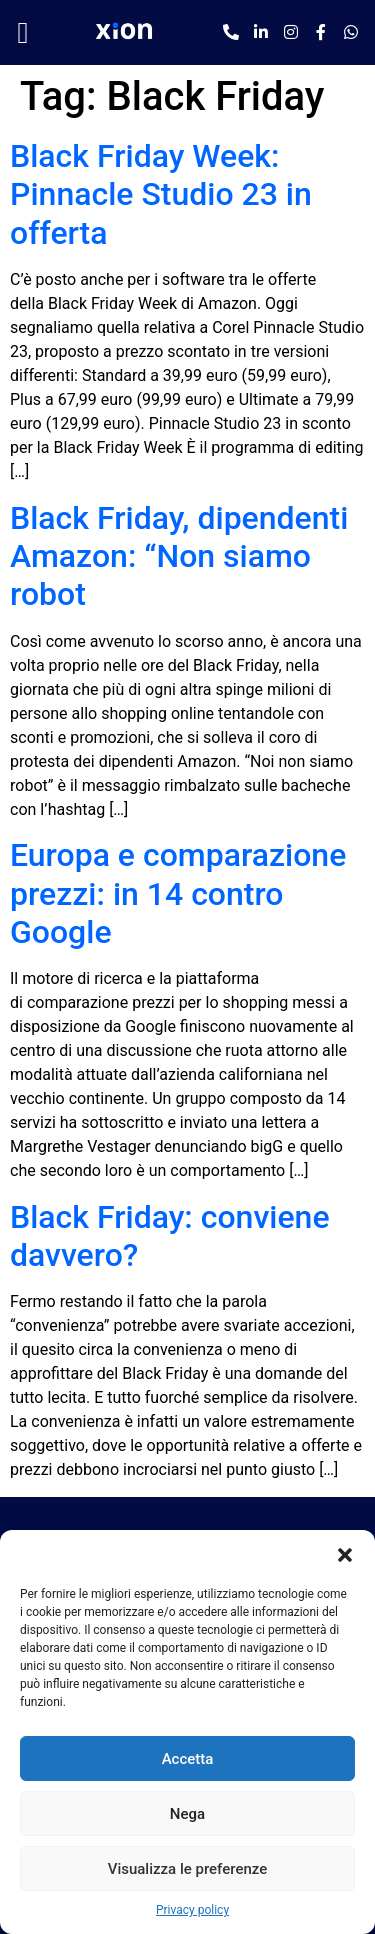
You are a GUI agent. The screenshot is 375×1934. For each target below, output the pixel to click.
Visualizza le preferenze (188, 1869)
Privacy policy (192, 1910)
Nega (187, 1814)
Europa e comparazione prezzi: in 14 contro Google (178, 893)
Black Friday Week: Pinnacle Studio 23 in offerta (161, 194)
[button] (345, 1555)
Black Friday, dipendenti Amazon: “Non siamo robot (179, 556)
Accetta (188, 1759)
